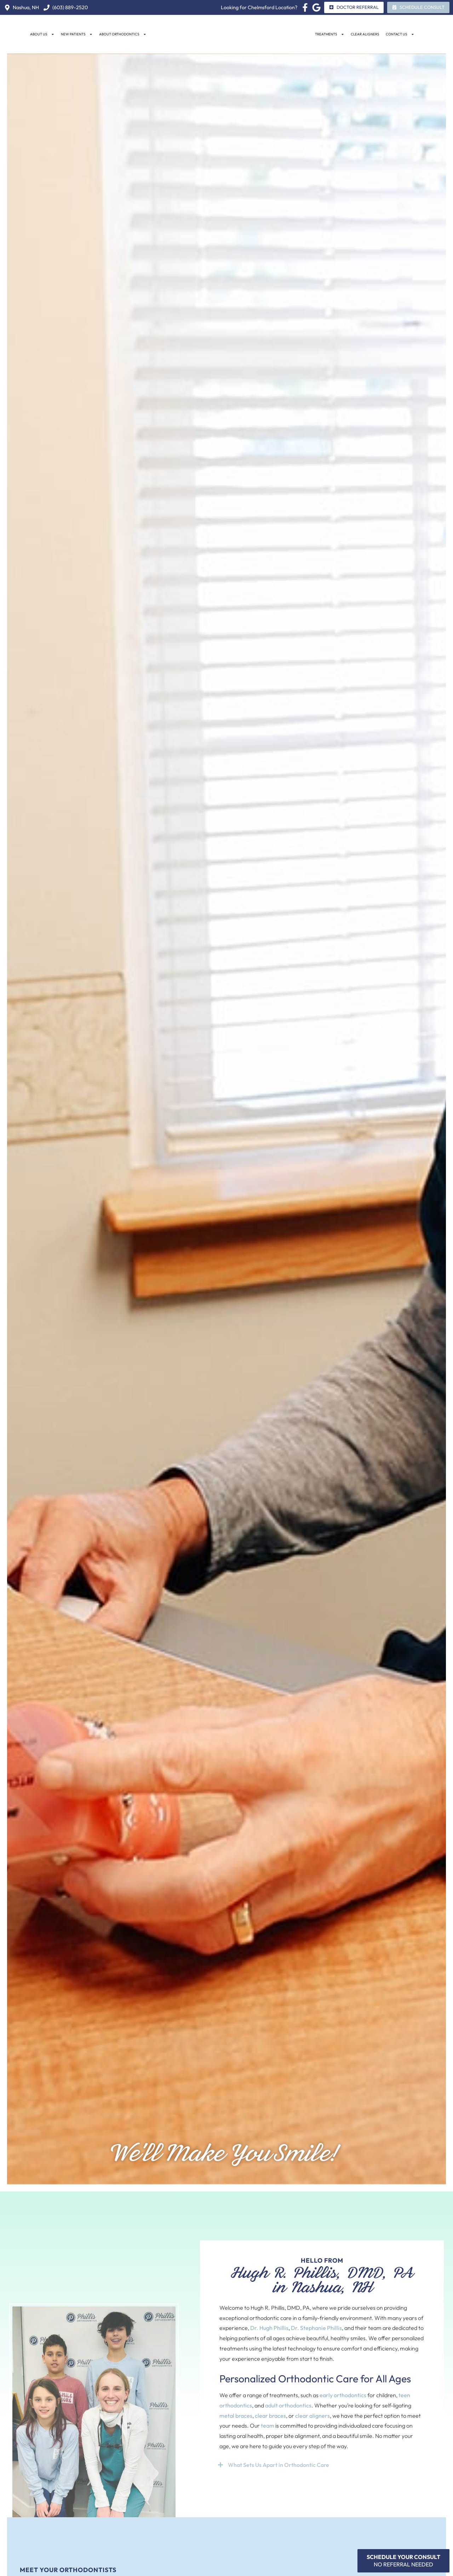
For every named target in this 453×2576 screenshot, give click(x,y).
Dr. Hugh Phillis (269, 2327)
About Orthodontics (123, 34)
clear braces (270, 2415)
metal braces (235, 2415)
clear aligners (312, 2415)
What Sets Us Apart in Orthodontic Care (278, 2464)
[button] (321, 2465)
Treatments (329, 34)
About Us (42, 34)
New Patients (77, 34)
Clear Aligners (365, 34)
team (267, 2425)
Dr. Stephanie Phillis (316, 2327)
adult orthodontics (288, 2405)
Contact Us (400, 34)
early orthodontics (343, 2395)
